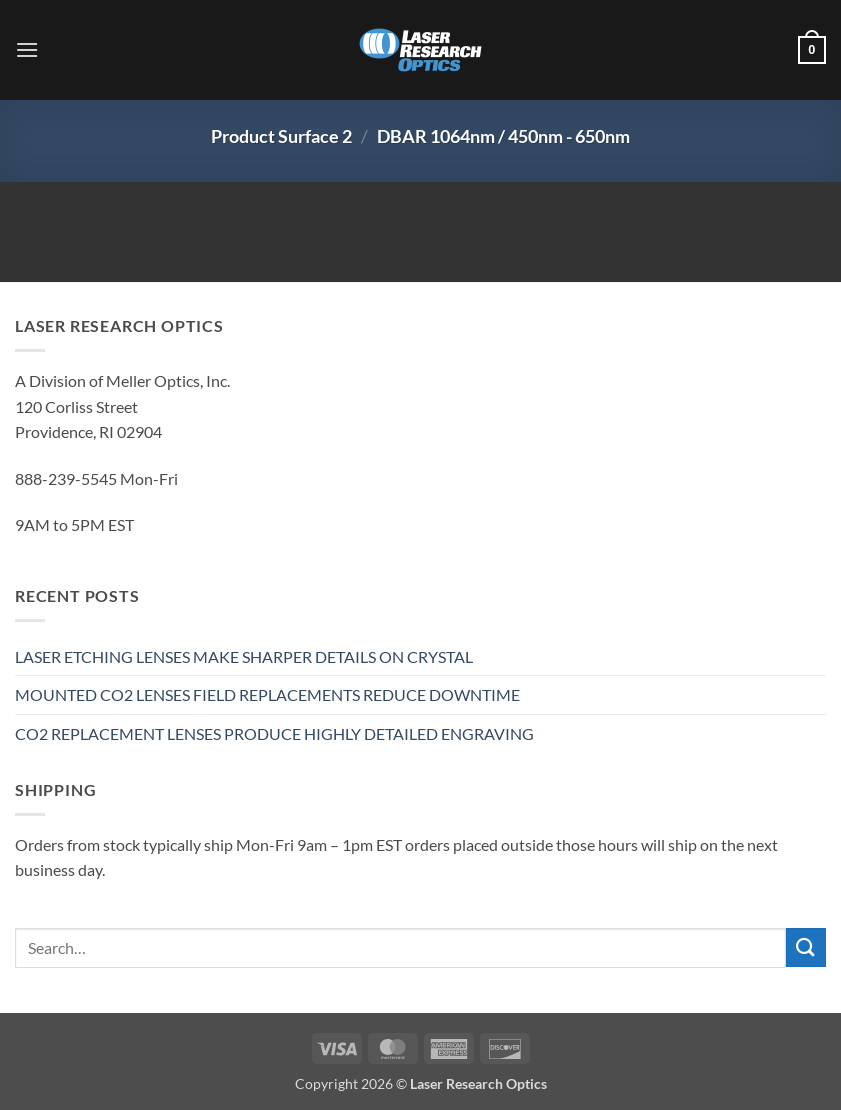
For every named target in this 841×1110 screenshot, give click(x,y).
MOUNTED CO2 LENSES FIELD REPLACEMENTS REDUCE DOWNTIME (267, 694)
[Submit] (806, 947)
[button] (27, 49)
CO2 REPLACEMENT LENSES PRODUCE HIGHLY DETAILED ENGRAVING (274, 733)
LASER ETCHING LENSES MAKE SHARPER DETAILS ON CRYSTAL (244, 656)
